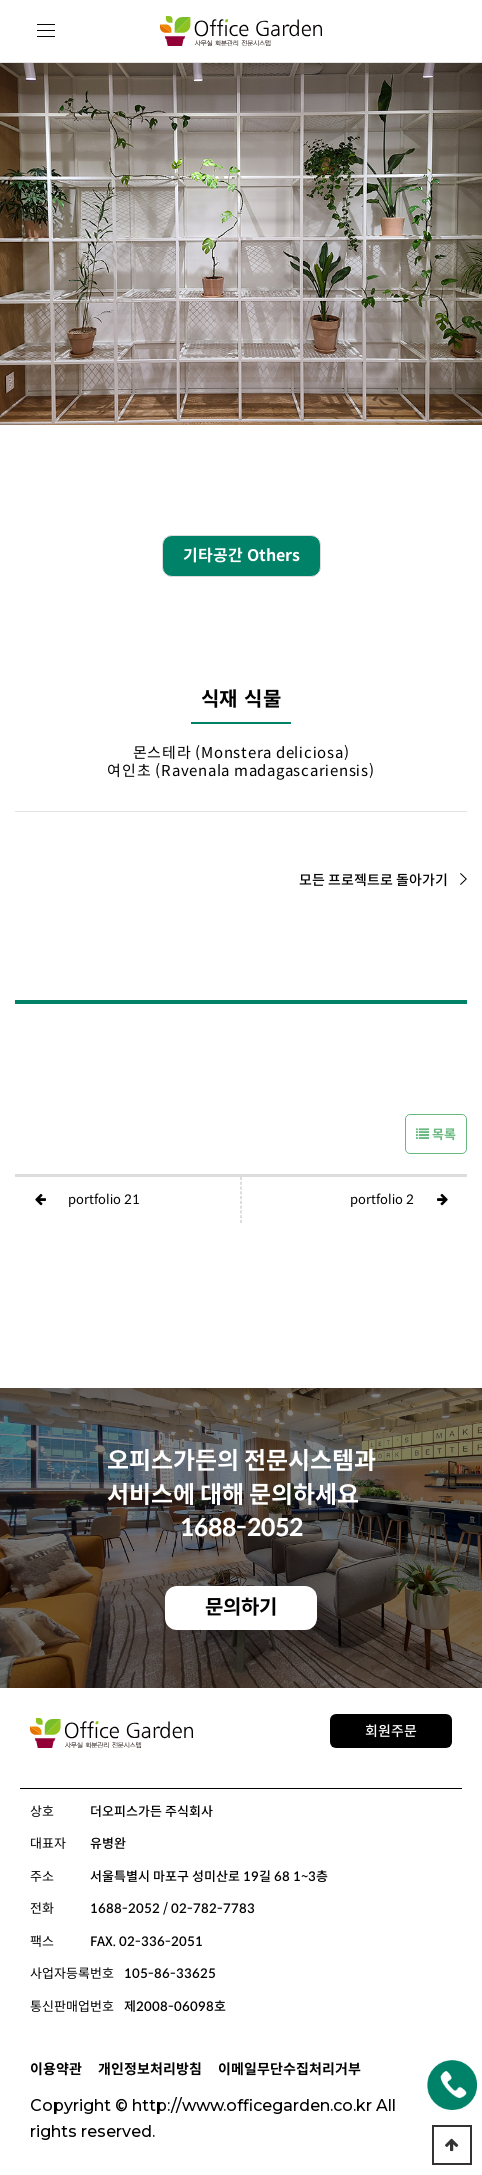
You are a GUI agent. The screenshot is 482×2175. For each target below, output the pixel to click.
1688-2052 (241, 1528)
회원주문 (391, 1731)
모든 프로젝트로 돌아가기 (383, 880)
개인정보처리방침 (150, 2069)
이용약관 (56, 2069)
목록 (436, 1134)
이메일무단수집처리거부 (289, 2069)
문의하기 (241, 1607)
